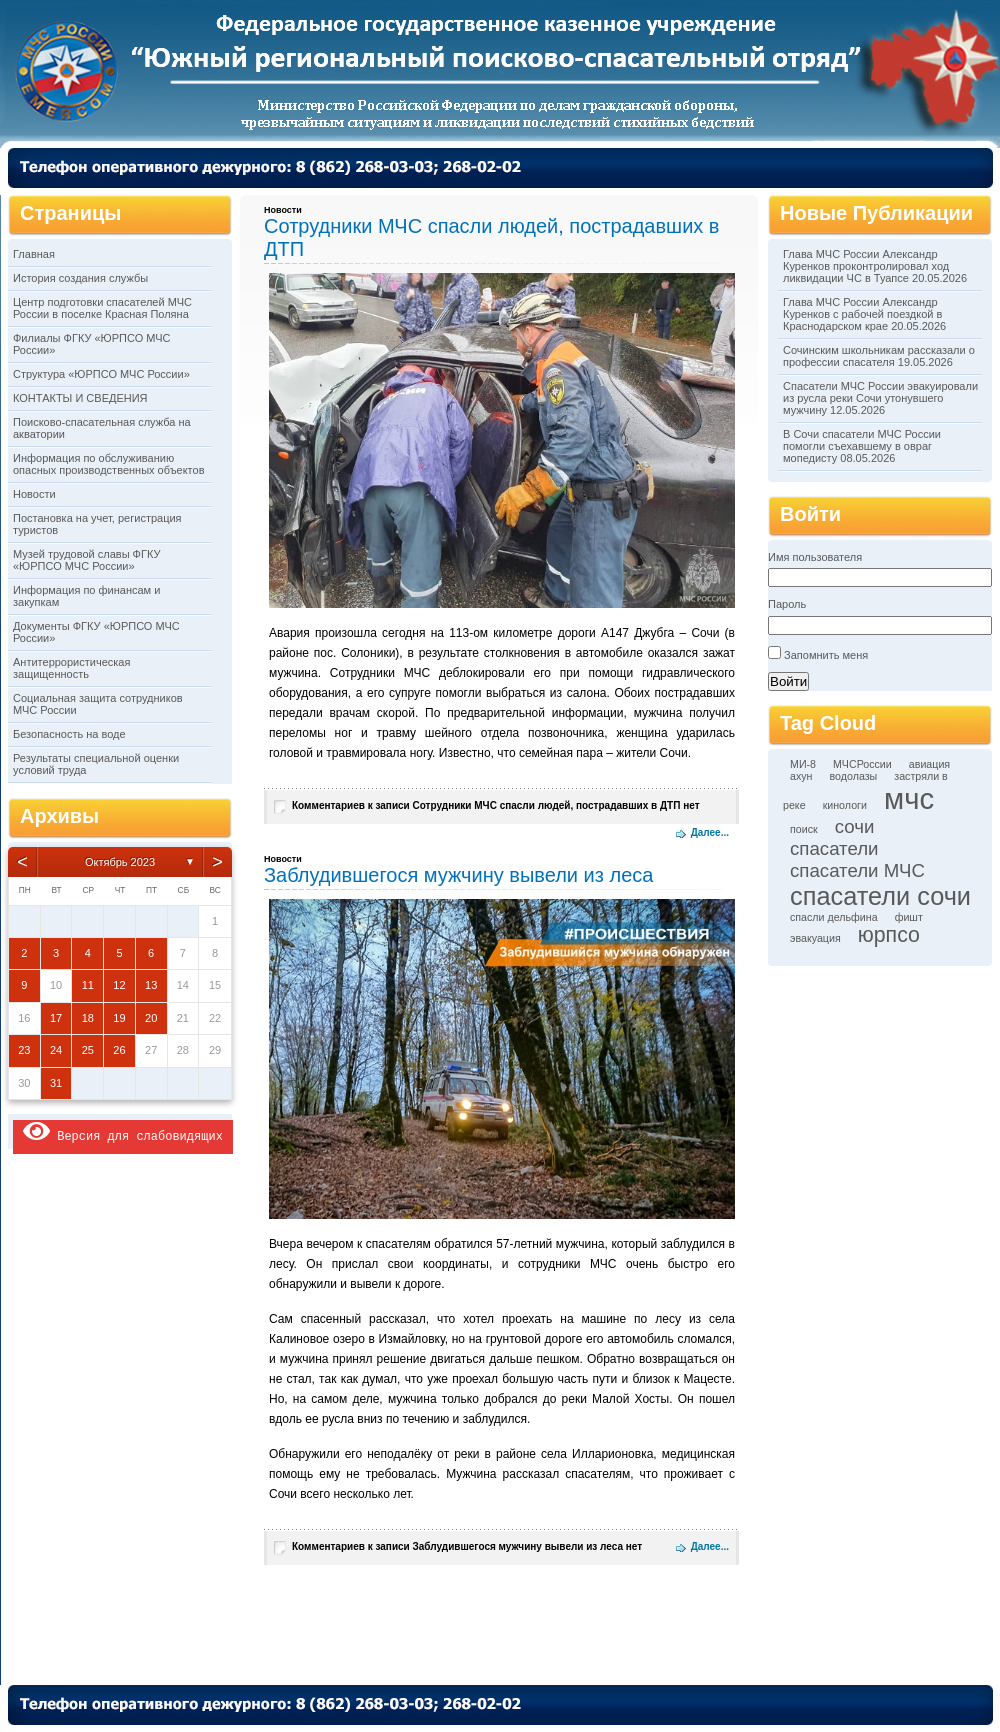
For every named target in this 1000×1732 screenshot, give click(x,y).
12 (119, 985)
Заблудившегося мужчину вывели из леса (458, 875)
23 (24, 1050)
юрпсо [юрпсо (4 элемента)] (889, 935)
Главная (34, 254)
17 (56, 1018)
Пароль (787, 604)
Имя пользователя (815, 557)
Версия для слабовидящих (123, 1131)
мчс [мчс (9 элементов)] (909, 798)
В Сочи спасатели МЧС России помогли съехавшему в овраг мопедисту (862, 446)
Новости (34, 494)
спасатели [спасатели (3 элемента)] (834, 848)
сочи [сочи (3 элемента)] (855, 826)
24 (56, 1050)
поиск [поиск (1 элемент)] (804, 829)
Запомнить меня (826, 655)
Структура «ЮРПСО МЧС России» (101, 374)
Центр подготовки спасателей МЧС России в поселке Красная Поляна (102, 308)
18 (88, 1018)
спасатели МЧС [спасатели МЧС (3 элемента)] (857, 870)
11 (88, 985)
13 (151, 985)
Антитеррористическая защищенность (71, 668)
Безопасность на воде (69, 734)
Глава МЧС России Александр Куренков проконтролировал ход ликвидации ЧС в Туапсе (866, 266)
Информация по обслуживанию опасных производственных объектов (108, 464)
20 (151, 1018)
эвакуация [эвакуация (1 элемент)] (815, 938)
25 (88, 1050)
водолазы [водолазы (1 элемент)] (854, 776)
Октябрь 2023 (120, 862)
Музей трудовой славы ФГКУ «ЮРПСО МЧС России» (86, 560)
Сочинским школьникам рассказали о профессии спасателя (879, 356)
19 (119, 1018)
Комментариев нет (496, 805)
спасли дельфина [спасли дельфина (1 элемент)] (834, 917)
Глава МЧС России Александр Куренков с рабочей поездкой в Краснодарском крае (862, 314)
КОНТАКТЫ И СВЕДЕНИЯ (80, 398)
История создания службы (80, 278)
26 (119, 1050)
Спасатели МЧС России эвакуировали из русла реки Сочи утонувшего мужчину (880, 398)
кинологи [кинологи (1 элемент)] (845, 805)
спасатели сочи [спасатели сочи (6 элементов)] (880, 896)
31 (56, 1083)
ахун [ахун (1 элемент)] (801, 776)
